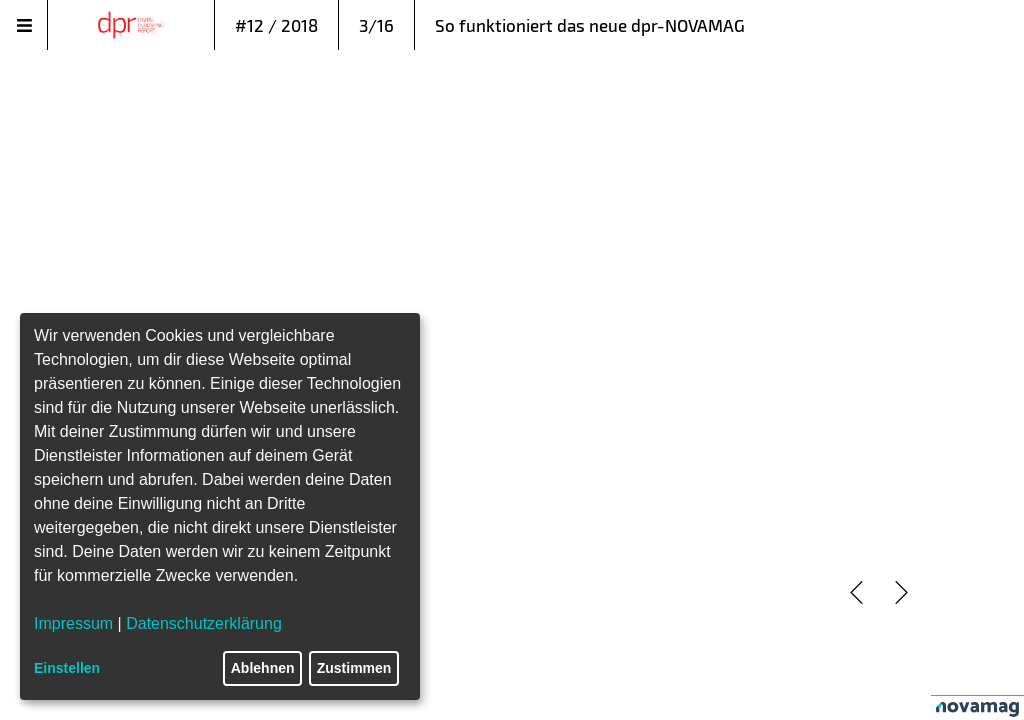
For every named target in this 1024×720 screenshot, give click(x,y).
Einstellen (67, 668)
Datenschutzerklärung (204, 623)
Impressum (73, 623)
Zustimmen (354, 668)
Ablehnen (263, 668)
